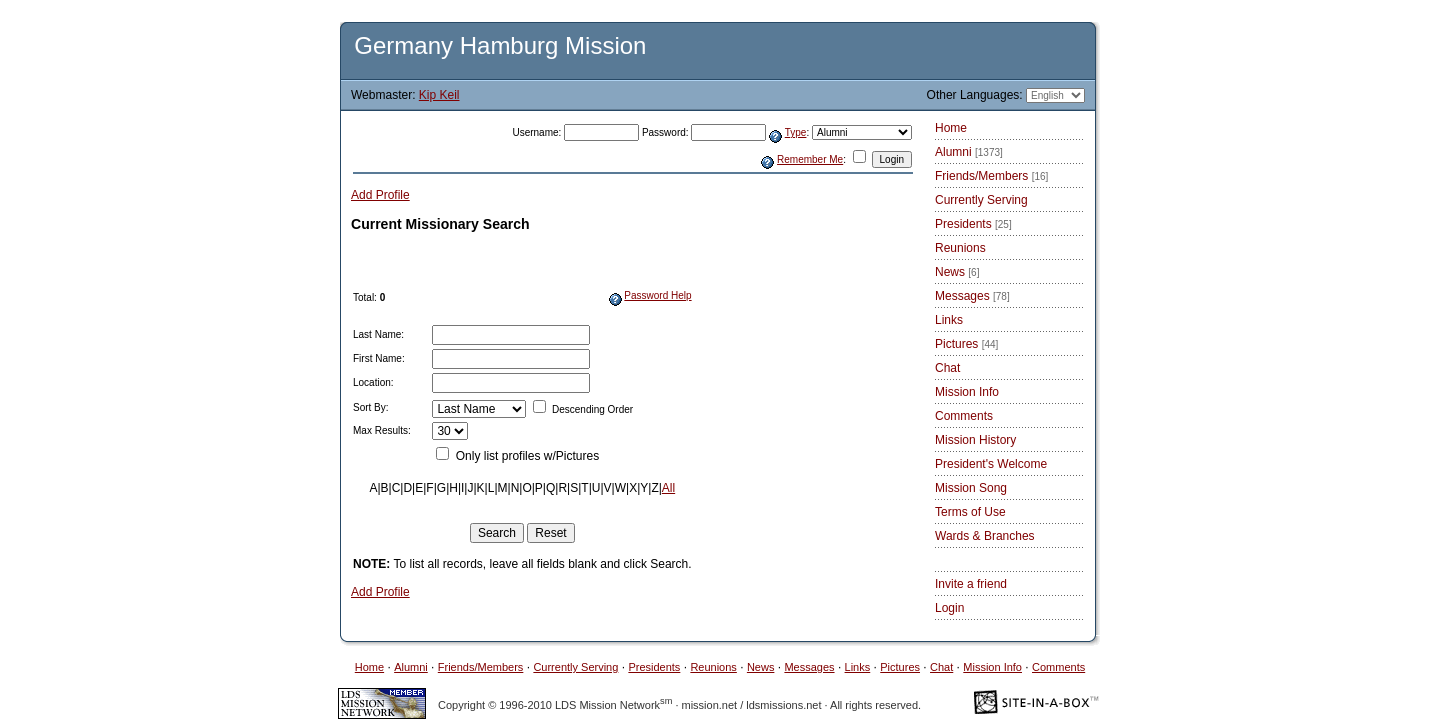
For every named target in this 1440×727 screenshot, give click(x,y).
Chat (947, 368)
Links (949, 320)
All (668, 488)
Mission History (975, 440)
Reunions (960, 248)
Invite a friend (971, 584)
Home (951, 128)
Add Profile (380, 195)
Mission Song (971, 488)
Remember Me (810, 159)
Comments (964, 416)
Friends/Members (991, 176)
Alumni (969, 152)
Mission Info (967, 392)
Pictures (966, 344)
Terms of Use (970, 512)
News (957, 272)
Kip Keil (439, 95)
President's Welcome (991, 464)
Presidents (973, 224)
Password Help (657, 295)
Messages (972, 296)
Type (796, 132)
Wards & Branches (985, 536)
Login (949, 608)
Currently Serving (981, 200)
